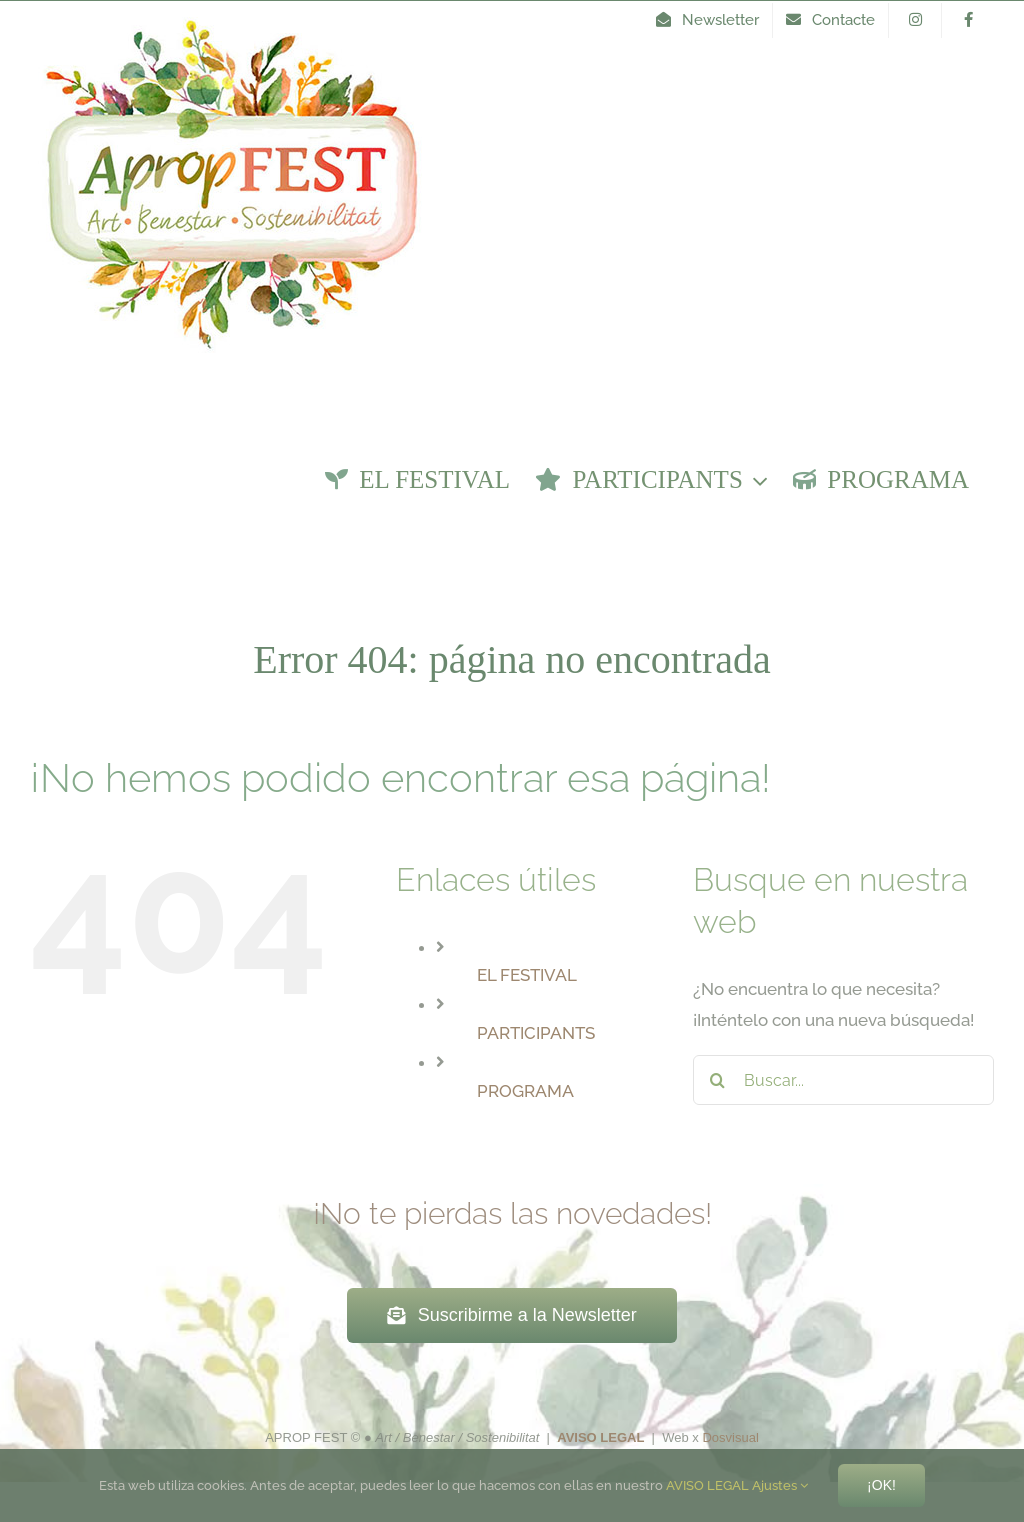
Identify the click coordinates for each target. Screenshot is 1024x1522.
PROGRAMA (525, 1091)
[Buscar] (718, 1080)
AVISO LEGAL (707, 1485)
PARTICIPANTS (536, 1033)
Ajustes (780, 1485)
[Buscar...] (843, 1080)
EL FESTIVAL (527, 975)
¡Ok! (881, 1485)
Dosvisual (730, 1437)
